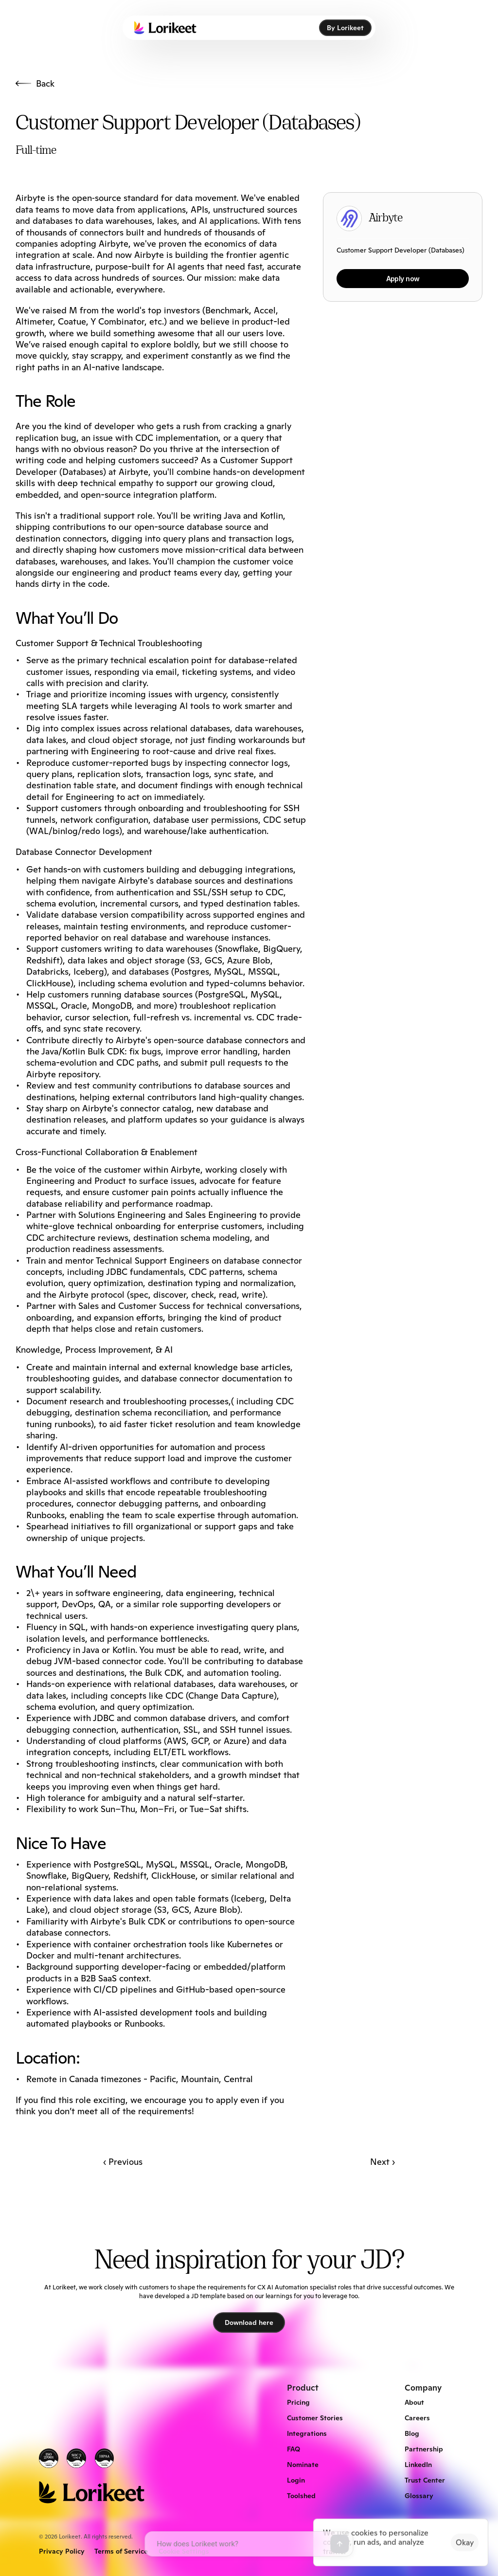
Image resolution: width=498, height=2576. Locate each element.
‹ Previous (122, 2161)
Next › (382, 2161)
